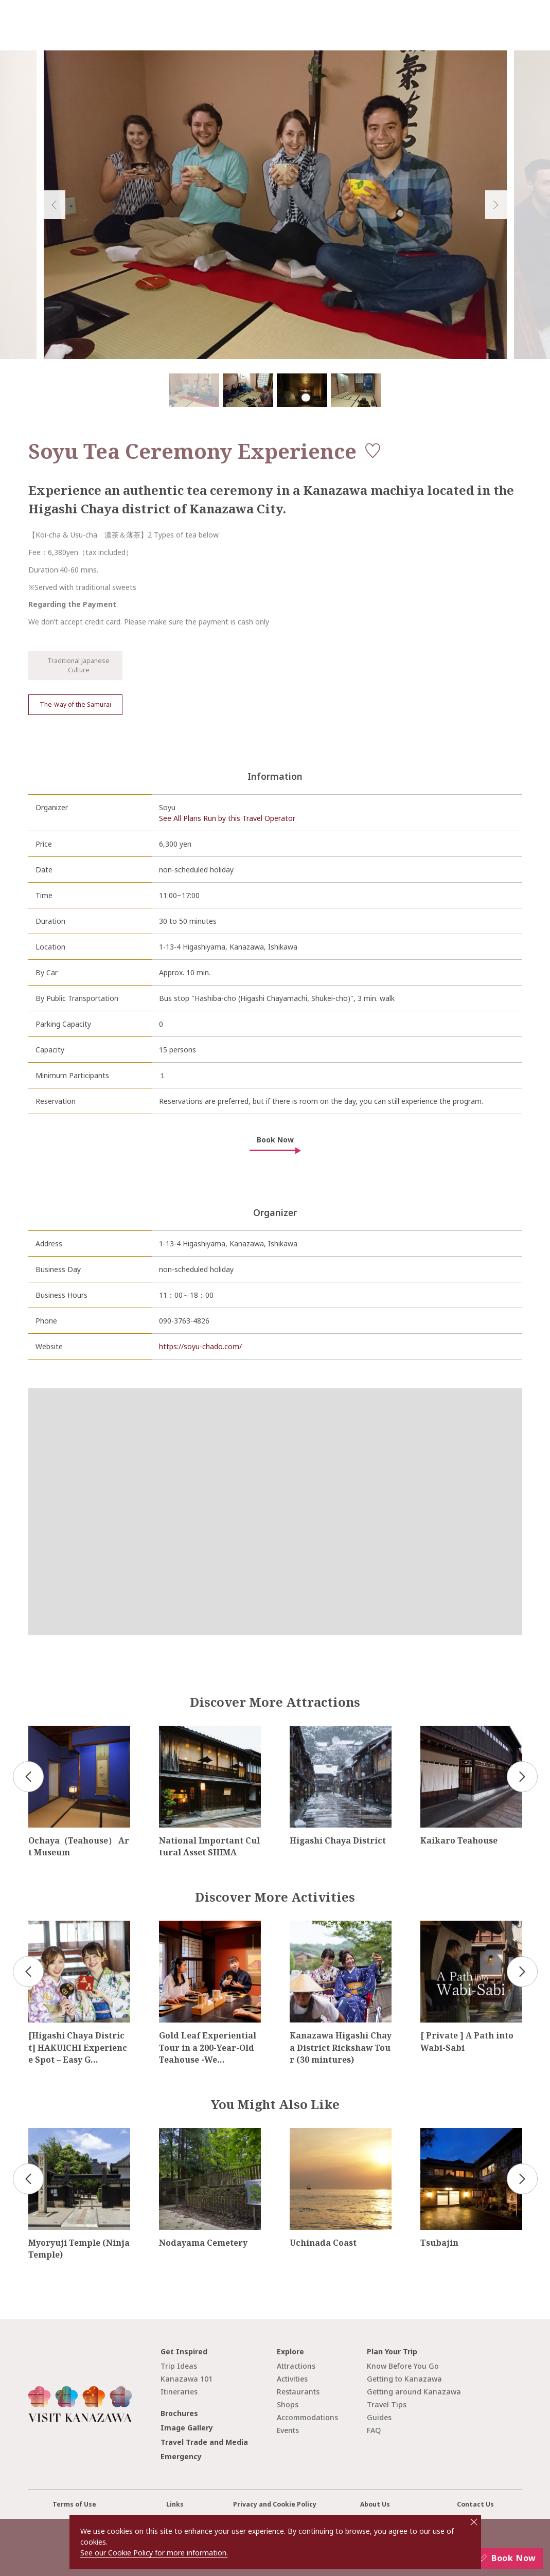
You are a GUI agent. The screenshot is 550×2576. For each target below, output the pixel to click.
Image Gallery (187, 2427)
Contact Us (475, 2504)
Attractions (296, 2366)
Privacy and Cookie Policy (274, 2504)
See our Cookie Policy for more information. (154, 2552)
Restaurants (298, 2391)
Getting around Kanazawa (414, 2391)
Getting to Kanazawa (404, 2379)
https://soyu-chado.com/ (200, 1346)
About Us (375, 2504)
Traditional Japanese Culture (71, 665)
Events (288, 2430)
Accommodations (307, 2417)
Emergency (181, 2456)
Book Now (275, 1139)
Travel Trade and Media (204, 2442)
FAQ (374, 2430)
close (474, 2522)
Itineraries (179, 2391)
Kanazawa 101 (186, 2379)
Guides (379, 2417)
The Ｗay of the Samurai (75, 704)
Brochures (179, 2413)
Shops (287, 2404)
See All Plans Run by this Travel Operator (227, 818)
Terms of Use (74, 2504)
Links (175, 2504)
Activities (292, 2379)
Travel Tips (386, 2404)
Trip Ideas (179, 2366)
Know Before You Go (403, 2366)
